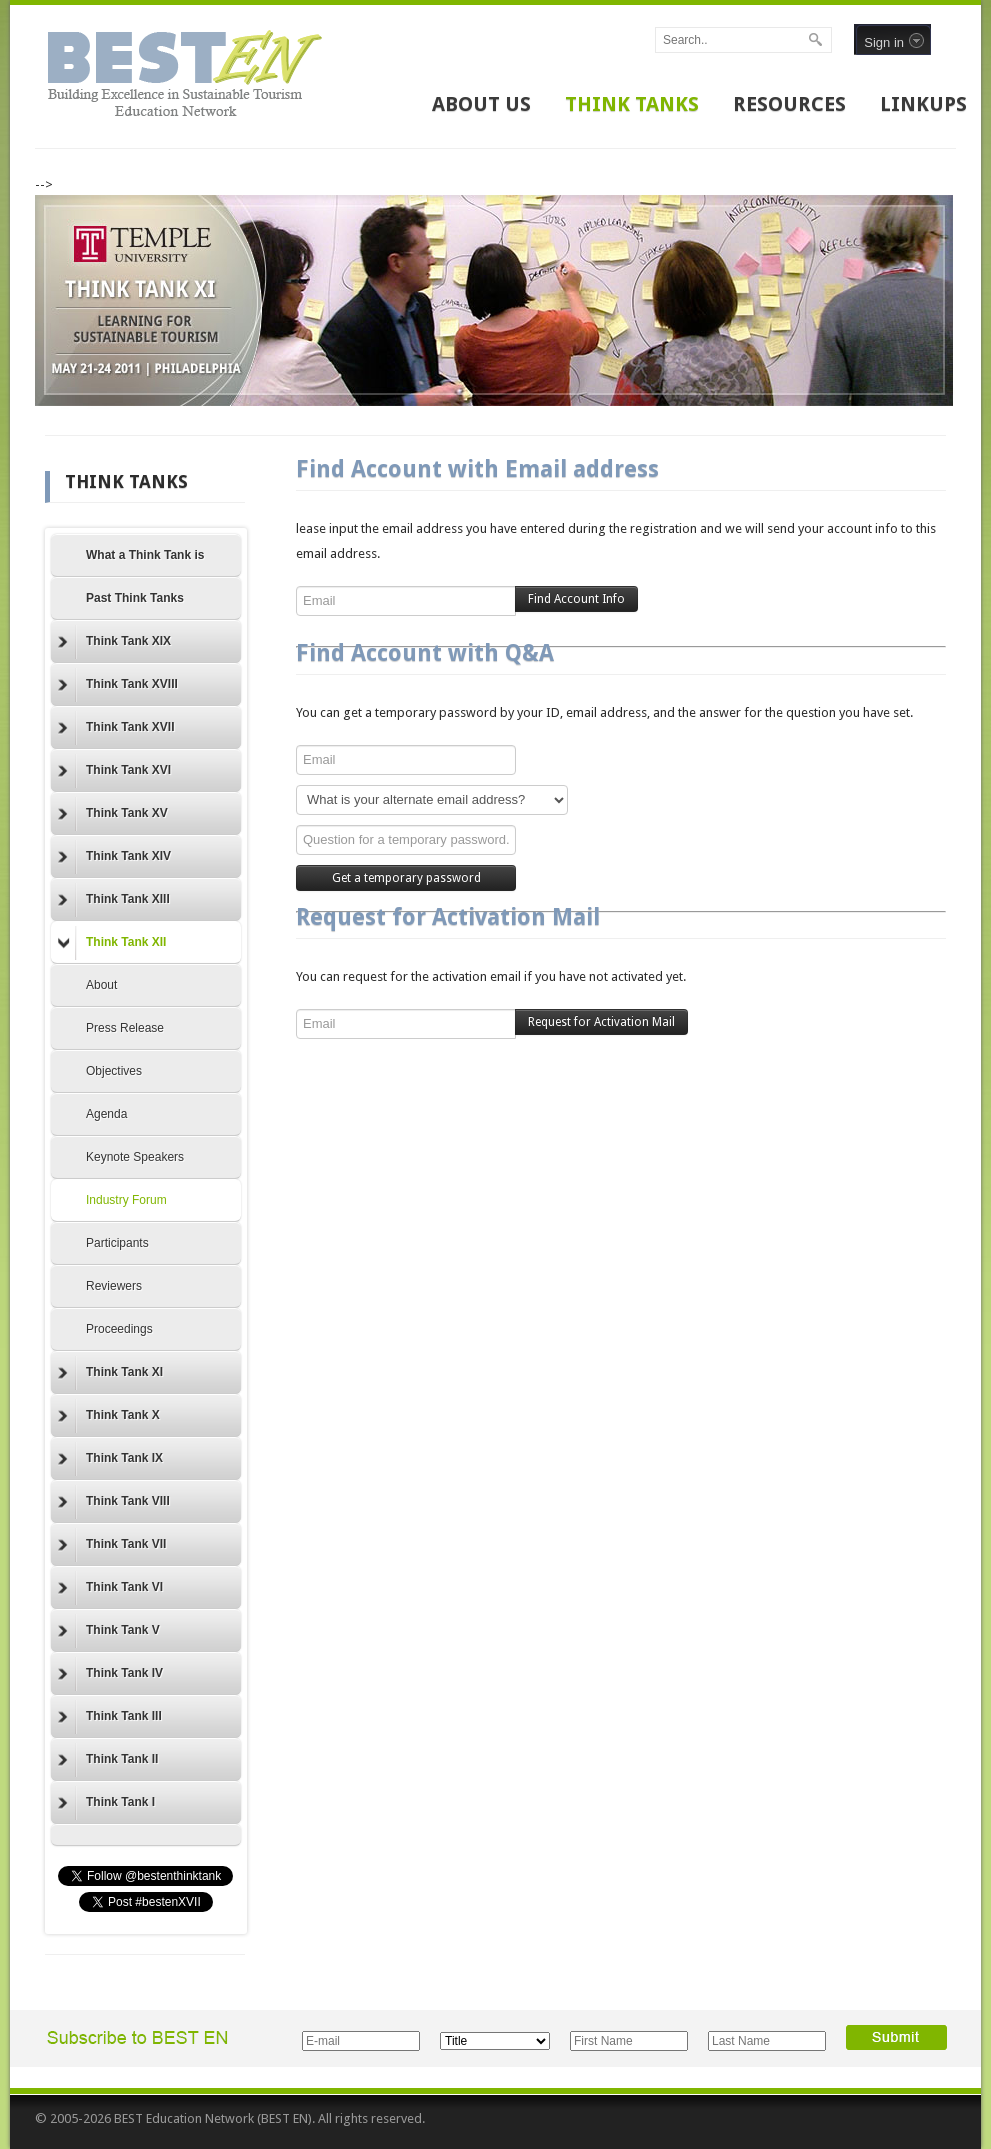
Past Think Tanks (135, 598)
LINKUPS (923, 104)
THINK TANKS (632, 104)
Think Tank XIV (114, 857)
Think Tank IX (110, 1459)
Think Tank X (109, 1416)
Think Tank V (109, 1631)
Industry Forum (126, 1200)
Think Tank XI (110, 1373)
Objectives (114, 1071)
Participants (117, 1243)
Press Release (125, 1028)
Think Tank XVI (114, 771)
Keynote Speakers (135, 1157)
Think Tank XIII (114, 900)
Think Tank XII (112, 943)
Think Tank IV (110, 1674)
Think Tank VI (110, 1588)
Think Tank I (106, 1803)
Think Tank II (108, 1760)
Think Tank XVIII (118, 685)
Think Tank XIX (114, 642)
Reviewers (114, 1286)
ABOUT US (481, 104)
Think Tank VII (112, 1545)
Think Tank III (110, 1717)
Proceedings (119, 1329)
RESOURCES (789, 104)
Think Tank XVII (116, 728)
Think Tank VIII (114, 1502)
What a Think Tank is (145, 555)
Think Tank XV (113, 814)
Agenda (106, 1114)
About (101, 985)
